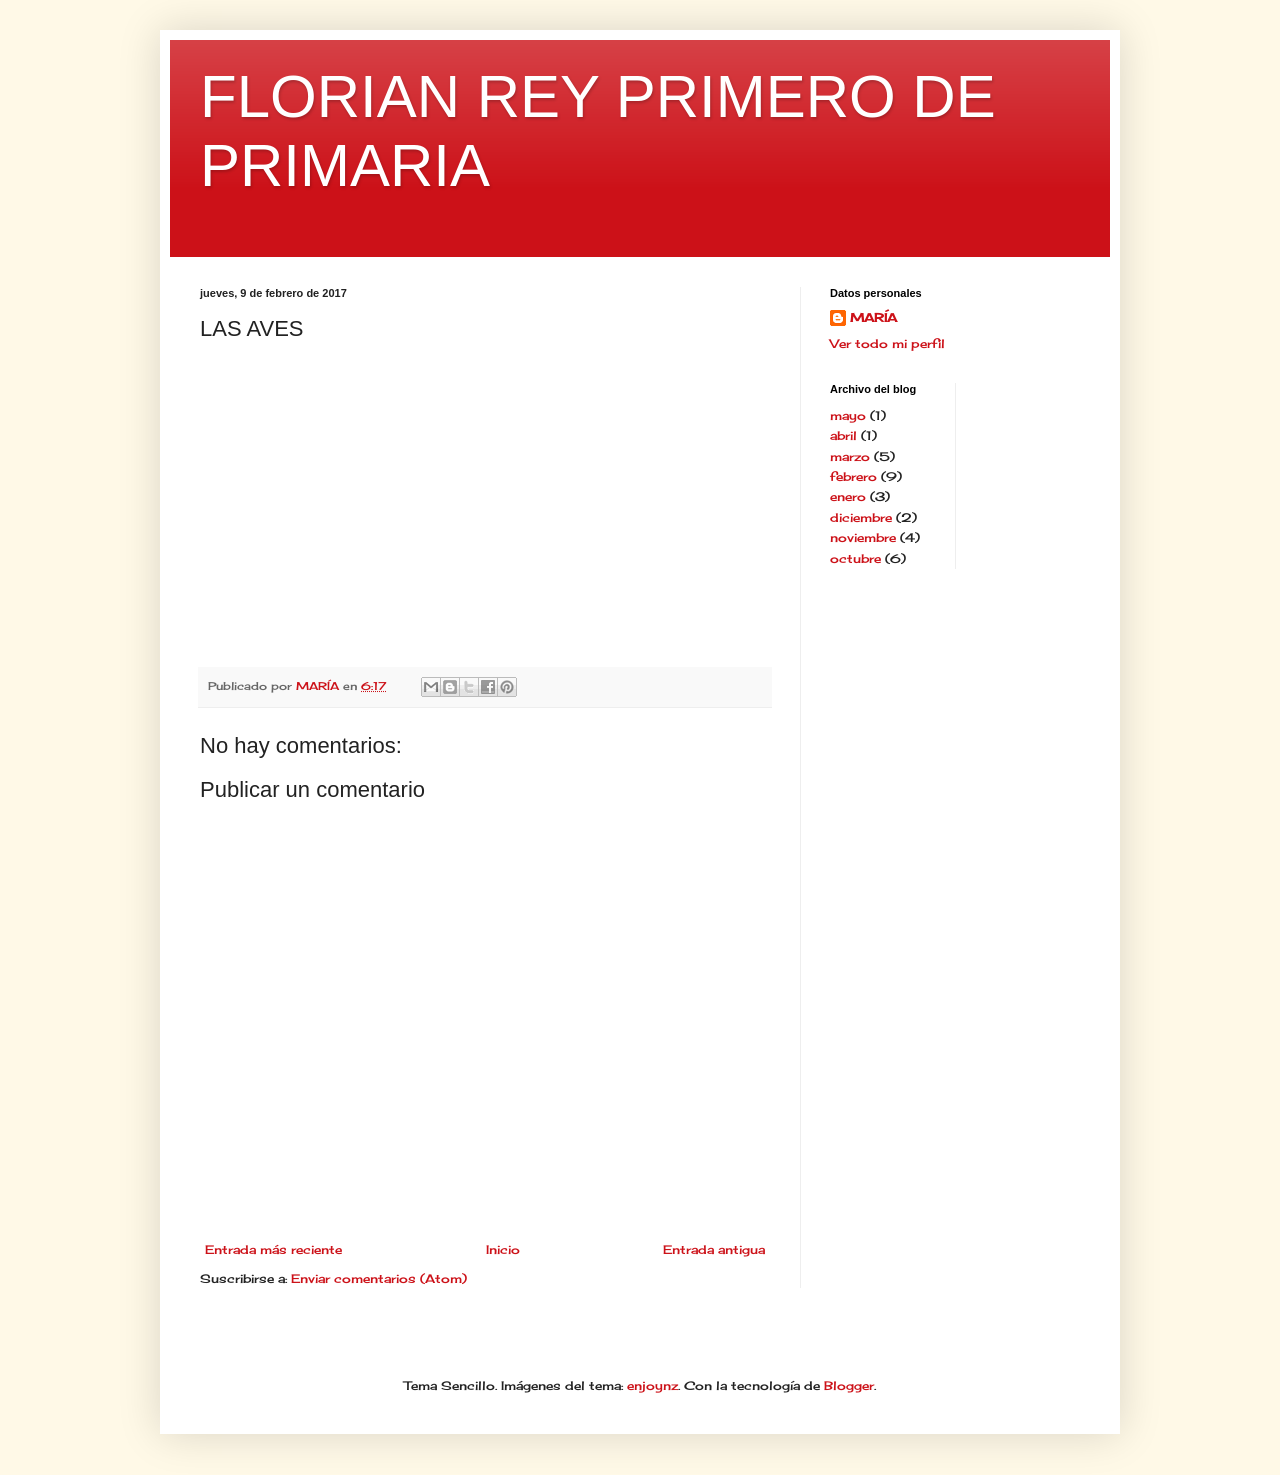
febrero (853, 476)
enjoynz (652, 1385)
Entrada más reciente (273, 1249)
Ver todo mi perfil (887, 343)
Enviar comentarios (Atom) (379, 1278)
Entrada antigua (714, 1249)
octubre (855, 558)
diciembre (861, 517)
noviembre (863, 537)
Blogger (849, 1385)
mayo (848, 415)
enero (848, 496)
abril (843, 435)
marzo (850, 456)
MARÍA (873, 317)
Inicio (503, 1249)
